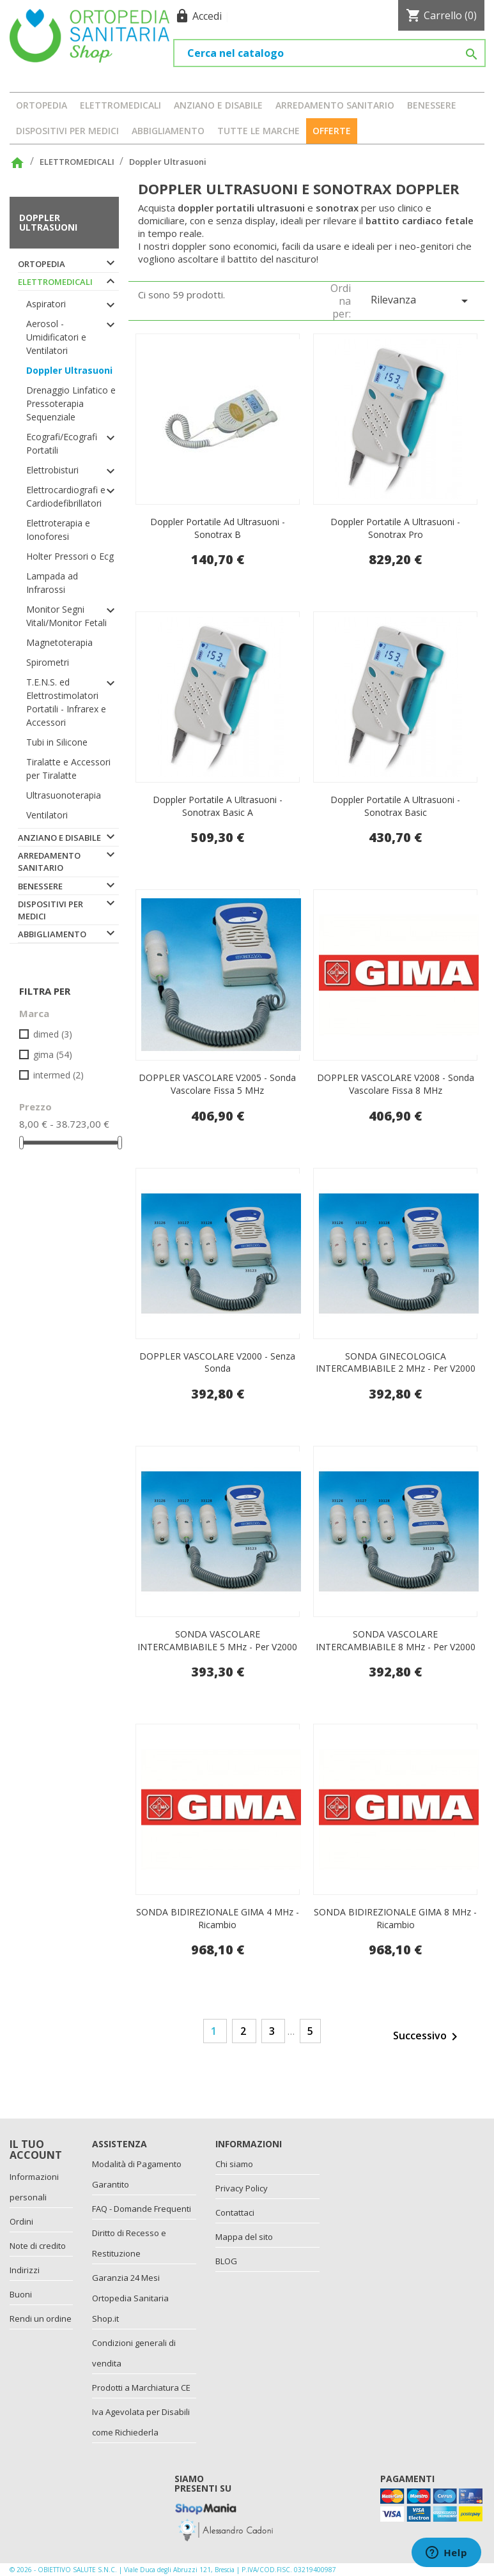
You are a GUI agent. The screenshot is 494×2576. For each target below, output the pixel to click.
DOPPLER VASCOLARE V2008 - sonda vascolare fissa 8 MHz (395, 1083)
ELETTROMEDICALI (120, 105)
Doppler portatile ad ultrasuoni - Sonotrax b (217, 528)
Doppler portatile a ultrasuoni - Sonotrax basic (395, 805)
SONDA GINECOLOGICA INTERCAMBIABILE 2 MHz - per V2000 (395, 1362)
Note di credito (38, 2245)
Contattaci (234, 2212)
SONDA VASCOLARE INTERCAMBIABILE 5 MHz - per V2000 (217, 1640)
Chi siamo (234, 2164)
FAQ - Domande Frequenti (141, 2208)
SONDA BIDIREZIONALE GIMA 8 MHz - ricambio (395, 1918)
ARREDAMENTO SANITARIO (334, 105)
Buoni (21, 2294)
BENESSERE (431, 105)
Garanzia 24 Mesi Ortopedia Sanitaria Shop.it (130, 2298)
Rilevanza (421, 301)
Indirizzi (25, 2270)
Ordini (21, 2221)
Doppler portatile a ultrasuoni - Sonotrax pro (395, 528)
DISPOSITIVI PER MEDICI (67, 131)
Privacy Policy (241, 2188)
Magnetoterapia (59, 642)
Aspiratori (46, 304)
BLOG (226, 2261)
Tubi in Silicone (57, 742)
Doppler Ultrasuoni (48, 222)
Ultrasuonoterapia (63, 795)
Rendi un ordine (41, 2318)
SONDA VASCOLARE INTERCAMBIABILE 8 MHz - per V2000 (395, 1640)
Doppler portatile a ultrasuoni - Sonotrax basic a (217, 805)
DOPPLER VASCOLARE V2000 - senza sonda (217, 1362)
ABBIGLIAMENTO (168, 131)
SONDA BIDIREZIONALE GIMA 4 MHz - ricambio (217, 1918)
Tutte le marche (258, 131)
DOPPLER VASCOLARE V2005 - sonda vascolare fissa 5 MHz (217, 1083)
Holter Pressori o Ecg (70, 556)
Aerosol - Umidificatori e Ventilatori (56, 337)
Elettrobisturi (52, 470)
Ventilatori (47, 815)
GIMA (52, 1054)
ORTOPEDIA (41, 105)
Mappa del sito (244, 2236)
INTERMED (58, 1075)
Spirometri (47, 662)
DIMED (52, 1034)
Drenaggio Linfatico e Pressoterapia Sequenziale (71, 403)
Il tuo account (36, 2150)
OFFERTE (332, 131)
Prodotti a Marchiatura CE (141, 2387)
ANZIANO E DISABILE (218, 105)
